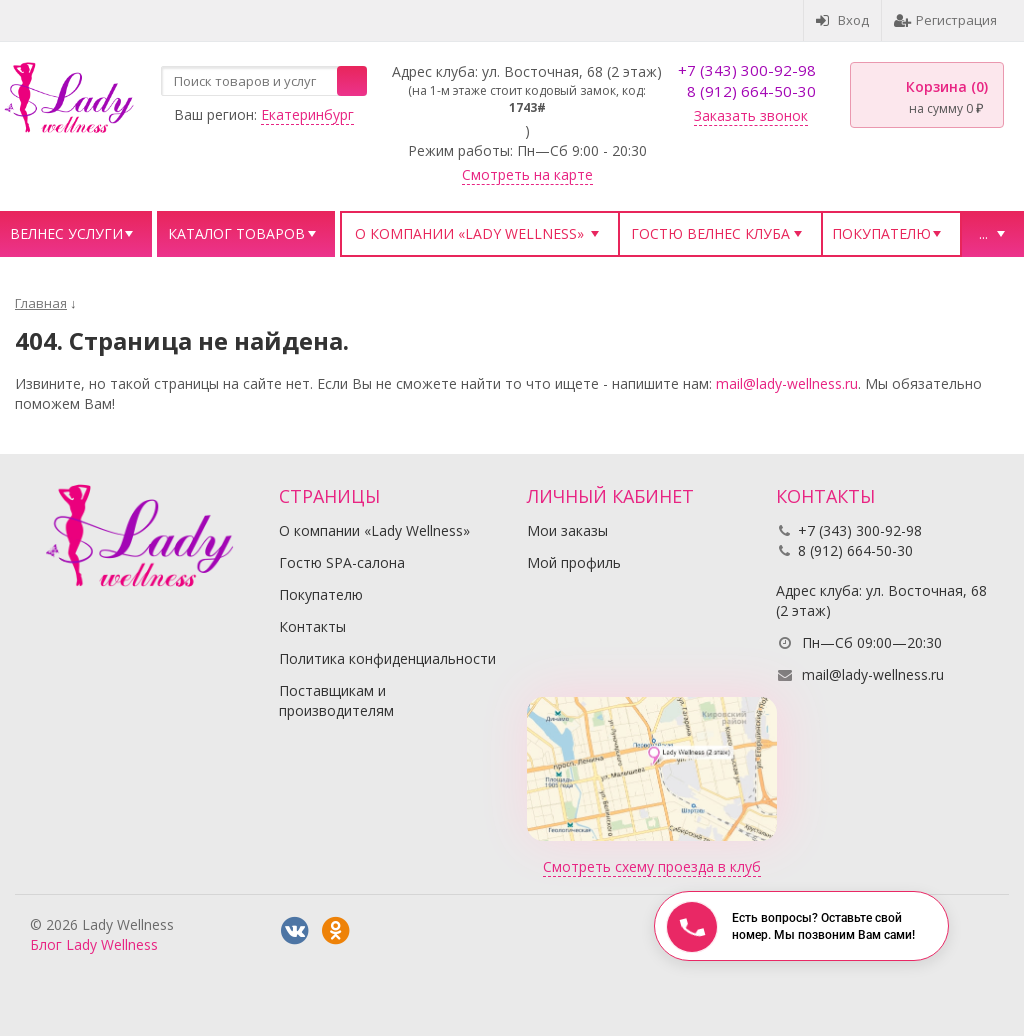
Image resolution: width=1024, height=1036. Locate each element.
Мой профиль (574, 562)
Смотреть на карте (527, 174)
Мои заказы (567, 530)
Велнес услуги (66, 233)
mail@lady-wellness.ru (787, 383)
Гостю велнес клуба (710, 233)
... (983, 233)
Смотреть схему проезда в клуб (652, 866)
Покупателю (881, 233)
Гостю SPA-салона (342, 562)
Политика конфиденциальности (387, 658)
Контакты (312, 626)
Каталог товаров (236, 233)
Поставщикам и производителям (336, 700)
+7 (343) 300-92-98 (747, 70)
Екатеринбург (307, 114)
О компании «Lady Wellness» (469, 233)
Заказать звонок (751, 115)
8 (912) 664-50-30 (751, 91)
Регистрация (945, 20)
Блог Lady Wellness (94, 944)
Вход (842, 20)
